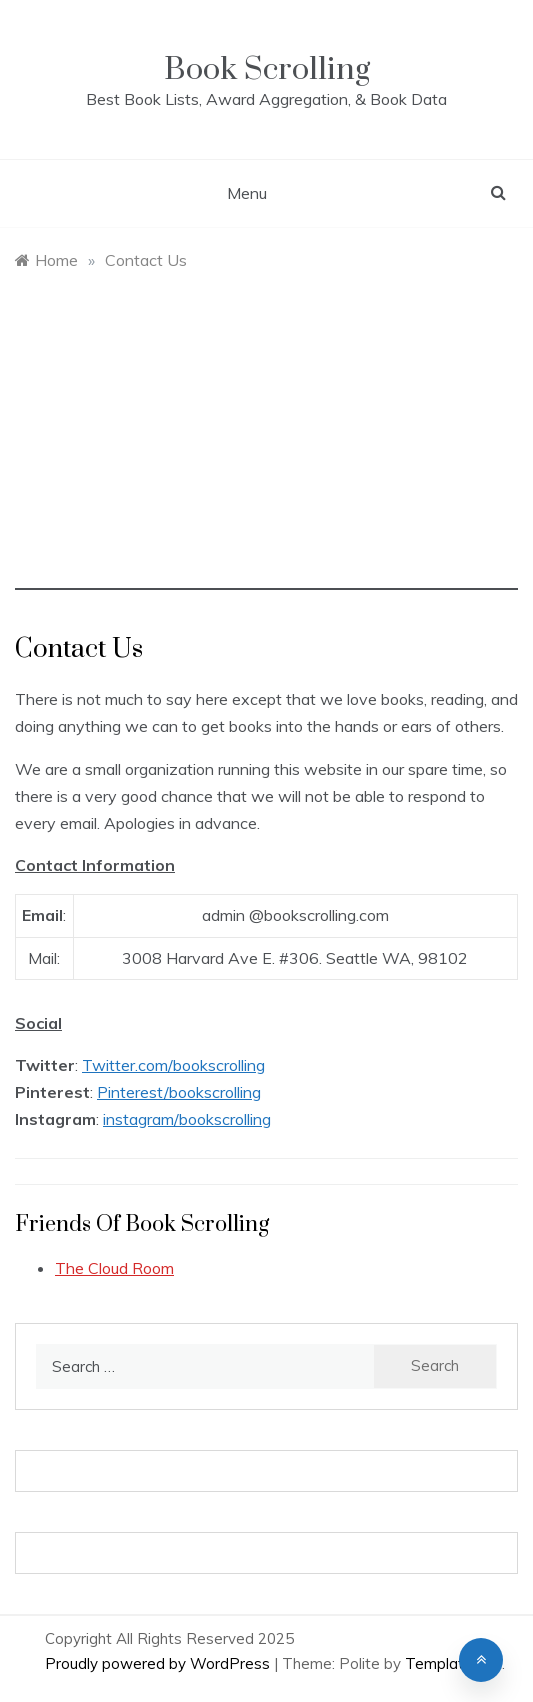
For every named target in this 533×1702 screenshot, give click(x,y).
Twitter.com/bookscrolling (173, 1065)
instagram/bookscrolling (187, 1119)
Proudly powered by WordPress (159, 1663)
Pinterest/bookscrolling (179, 1092)
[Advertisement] (266, 450)
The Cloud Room (114, 1268)
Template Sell (453, 1663)
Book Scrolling (267, 69)
